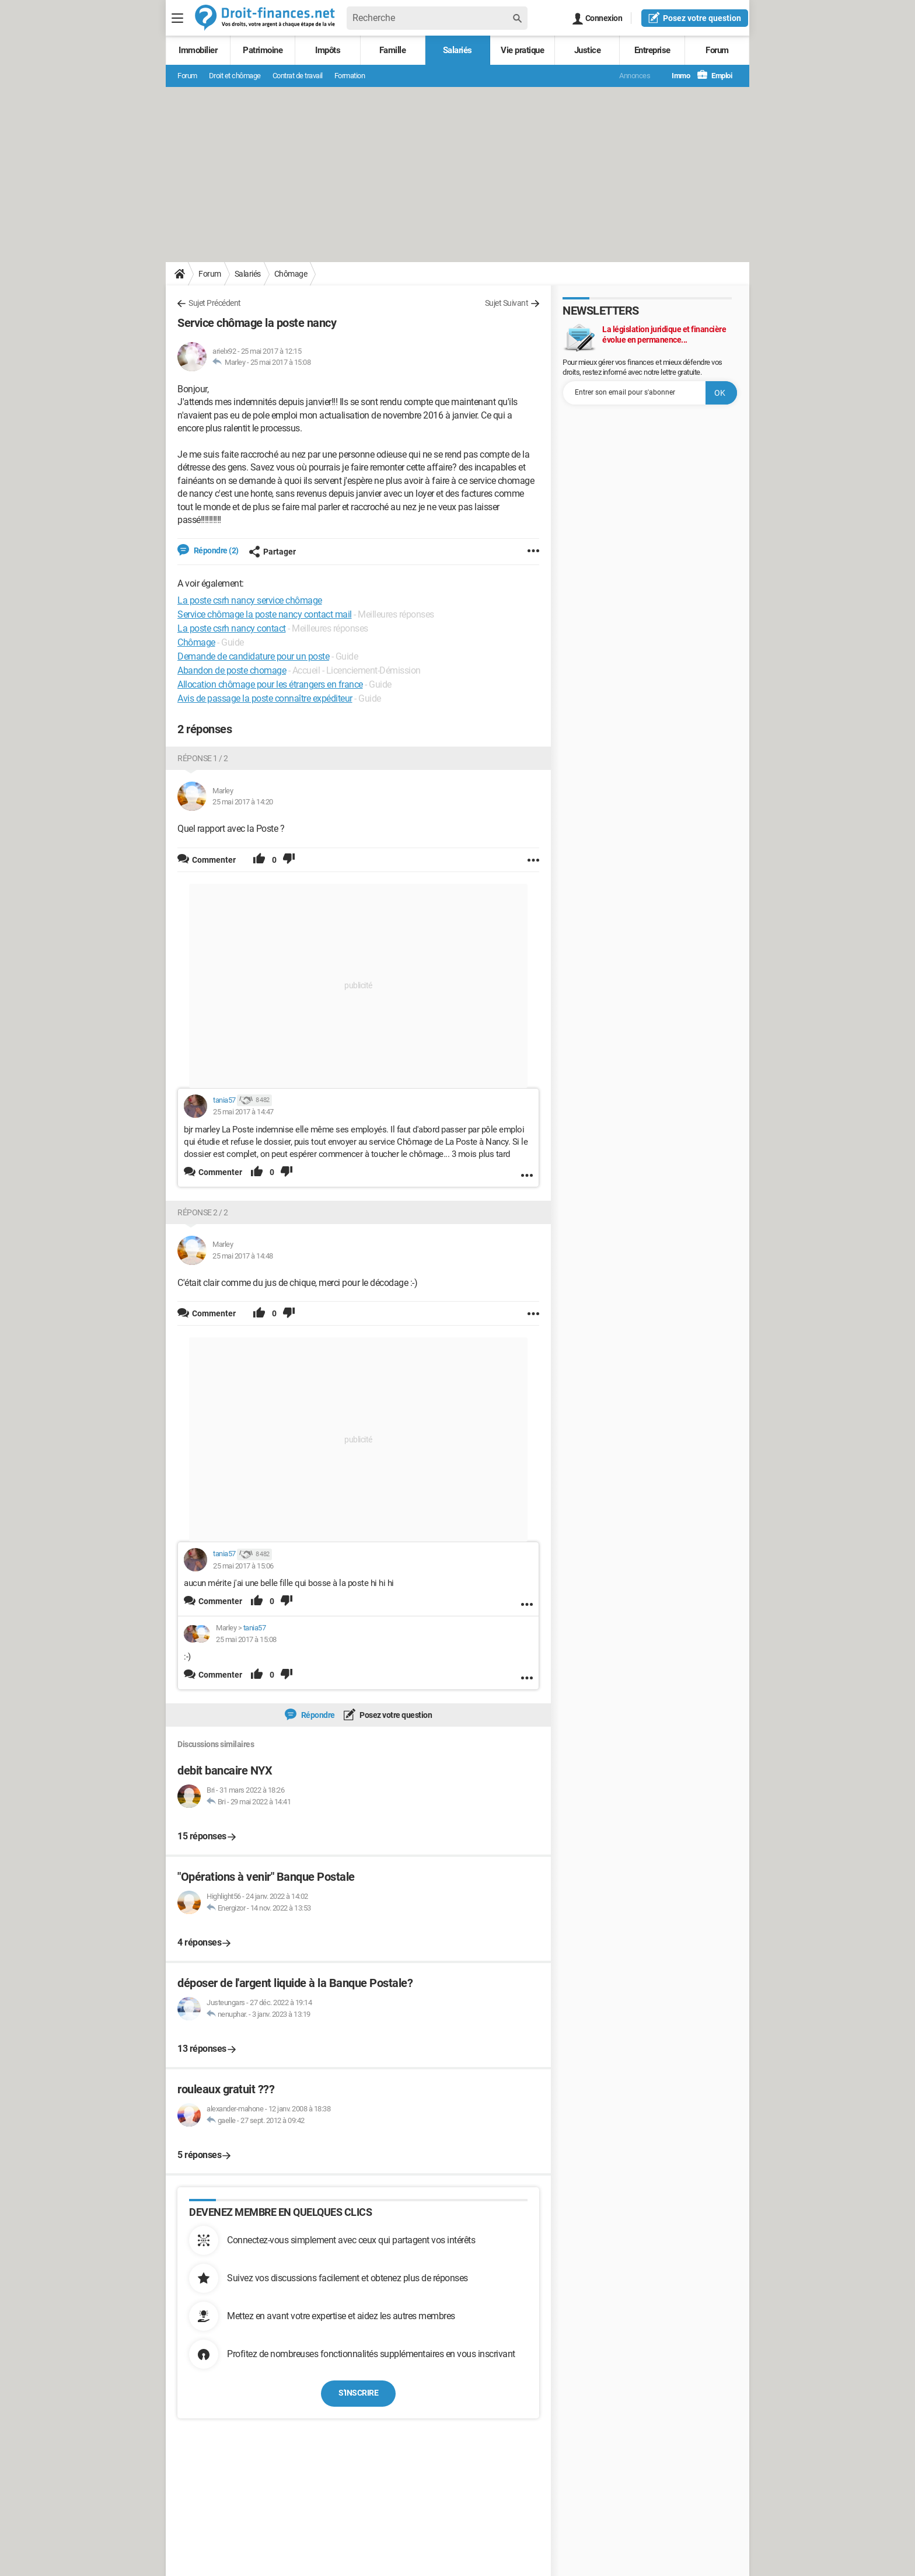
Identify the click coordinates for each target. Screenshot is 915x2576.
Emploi (714, 75)
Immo (675, 75)
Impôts (327, 50)
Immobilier (198, 50)
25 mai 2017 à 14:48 (242, 1256)
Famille (392, 50)
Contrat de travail (298, 75)
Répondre (317, 1715)
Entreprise (652, 50)
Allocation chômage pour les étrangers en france (270, 684)
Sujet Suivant (507, 303)
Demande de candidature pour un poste (253, 656)
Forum (717, 50)
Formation (349, 75)
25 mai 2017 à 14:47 (243, 1111)
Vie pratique (522, 50)
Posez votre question (395, 1715)
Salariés (457, 50)
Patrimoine (262, 50)
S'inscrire (358, 2392)
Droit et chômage (235, 75)
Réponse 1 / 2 (202, 758)
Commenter (220, 1172)
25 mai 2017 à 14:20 (242, 801)
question (694, 17)
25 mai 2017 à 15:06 (243, 1565)
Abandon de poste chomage (231, 670)
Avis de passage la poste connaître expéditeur (264, 698)
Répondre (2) (215, 550)
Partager (272, 551)
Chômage (291, 273)
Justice (587, 50)
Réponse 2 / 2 (202, 1212)
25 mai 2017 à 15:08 (280, 362)
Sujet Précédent (214, 303)
